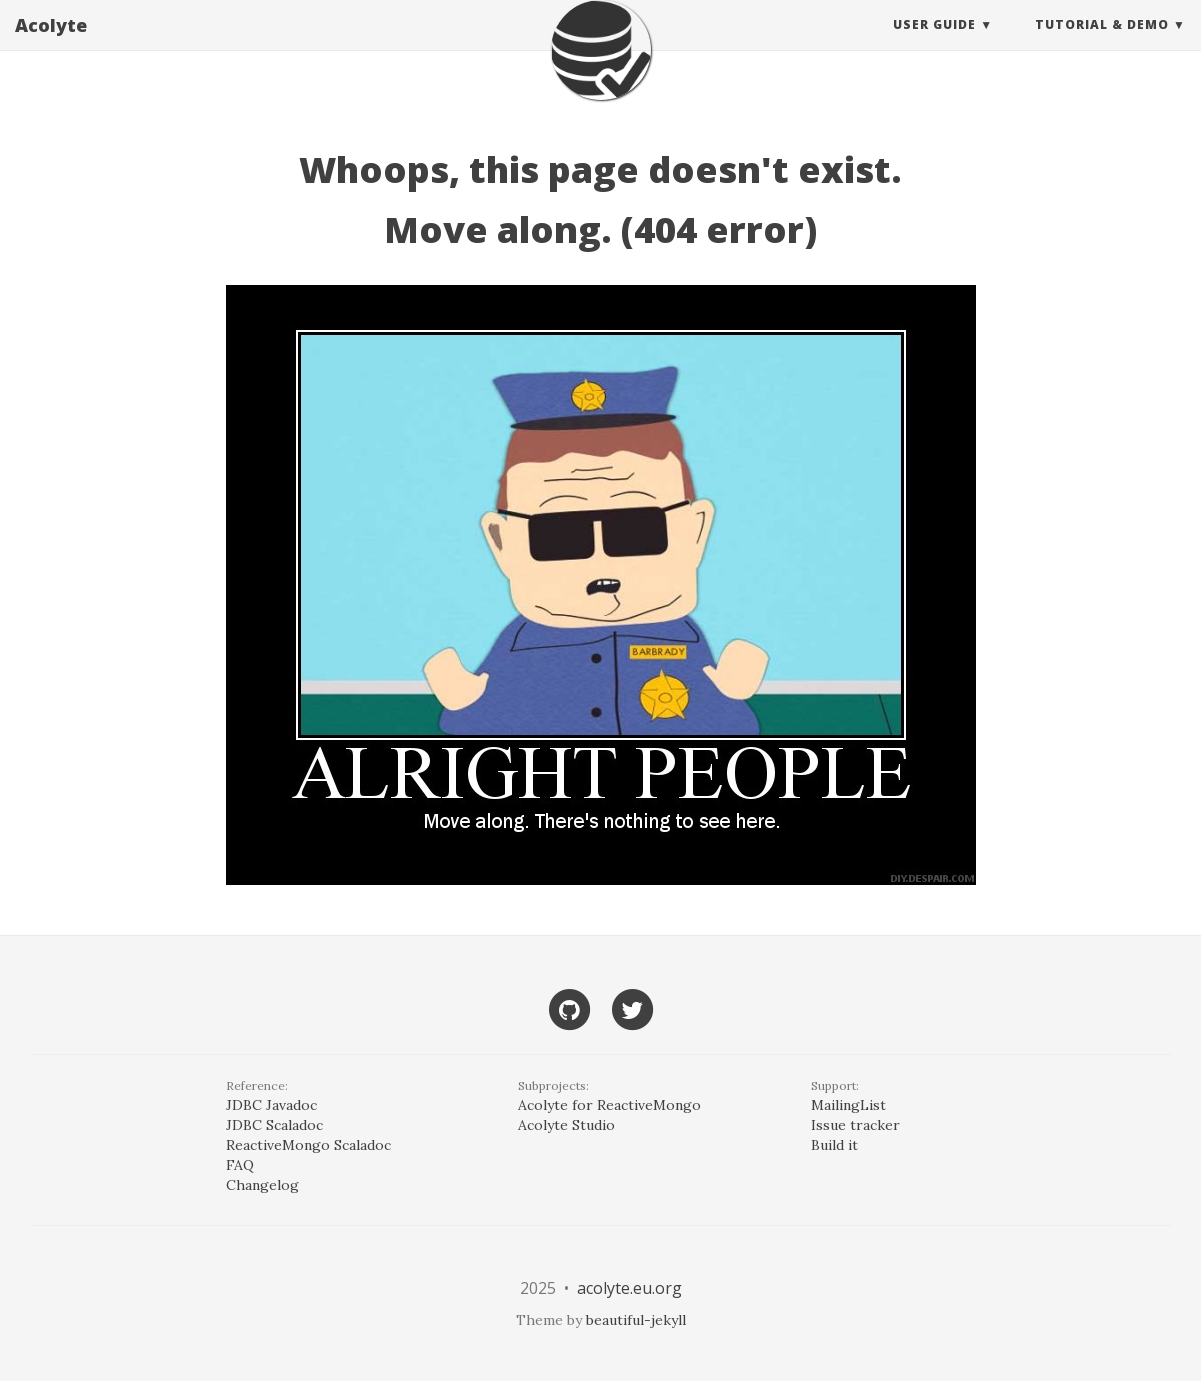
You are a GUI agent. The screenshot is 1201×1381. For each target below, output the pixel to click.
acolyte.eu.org (629, 1288)
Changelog (262, 1185)
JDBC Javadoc (271, 1105)
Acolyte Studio (566, 1125)
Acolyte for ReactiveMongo (609, 1105)
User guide (934, 44)
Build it (834, 1145)
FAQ (240, 1165)
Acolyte (51, 45)
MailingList (848, 1105)
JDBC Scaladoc (274, 1125)
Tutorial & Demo (1102, 44)
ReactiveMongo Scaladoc (308, 1145)
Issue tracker (855, 1125)
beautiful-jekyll (636, 1320)
